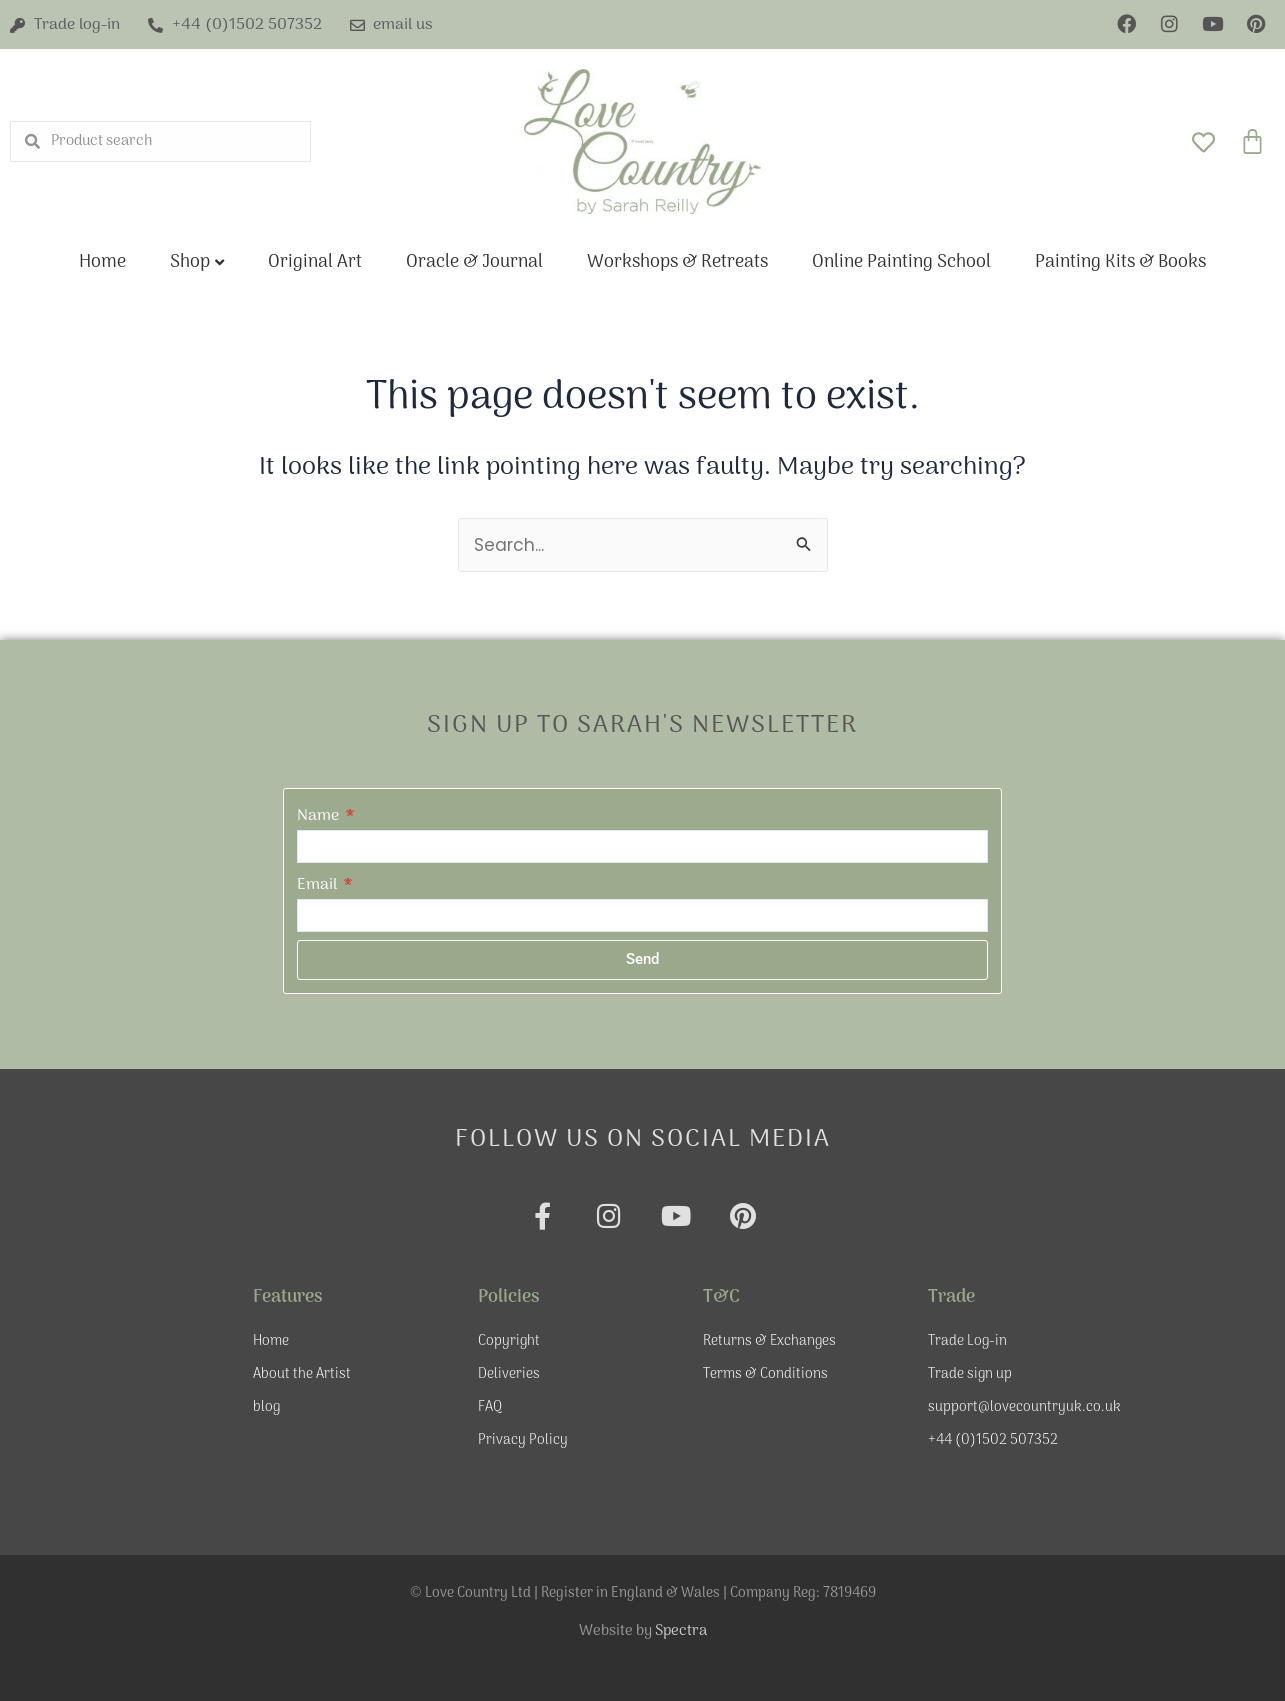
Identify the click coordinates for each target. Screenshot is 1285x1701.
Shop (190, 262)
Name (320, 816)
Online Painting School (901, 262)
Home (102, 262)
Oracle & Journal (474, 262)
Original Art (315, 262)
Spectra (681, 1631)
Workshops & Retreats (677, 262)
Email (319, 885)
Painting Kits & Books (1120, 262)
